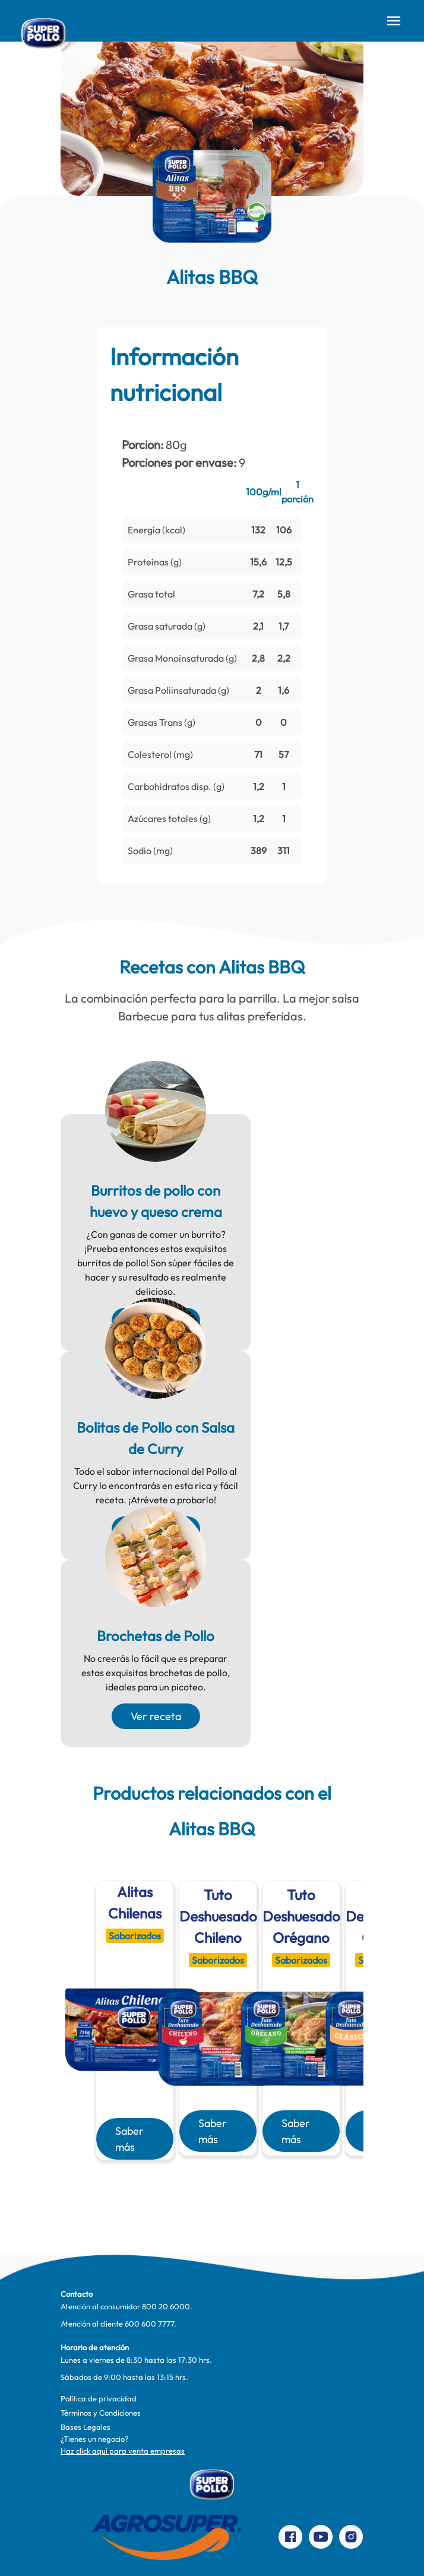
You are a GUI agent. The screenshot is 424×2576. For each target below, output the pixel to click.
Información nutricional (174, 374)
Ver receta (156, 1716)
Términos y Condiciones (101, 2412)
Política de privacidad (99, 2398)
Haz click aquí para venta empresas (123, 2450)
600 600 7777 (149, 2323)
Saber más (129, 2139)
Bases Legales (85, 2427)
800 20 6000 (166, 2306)
